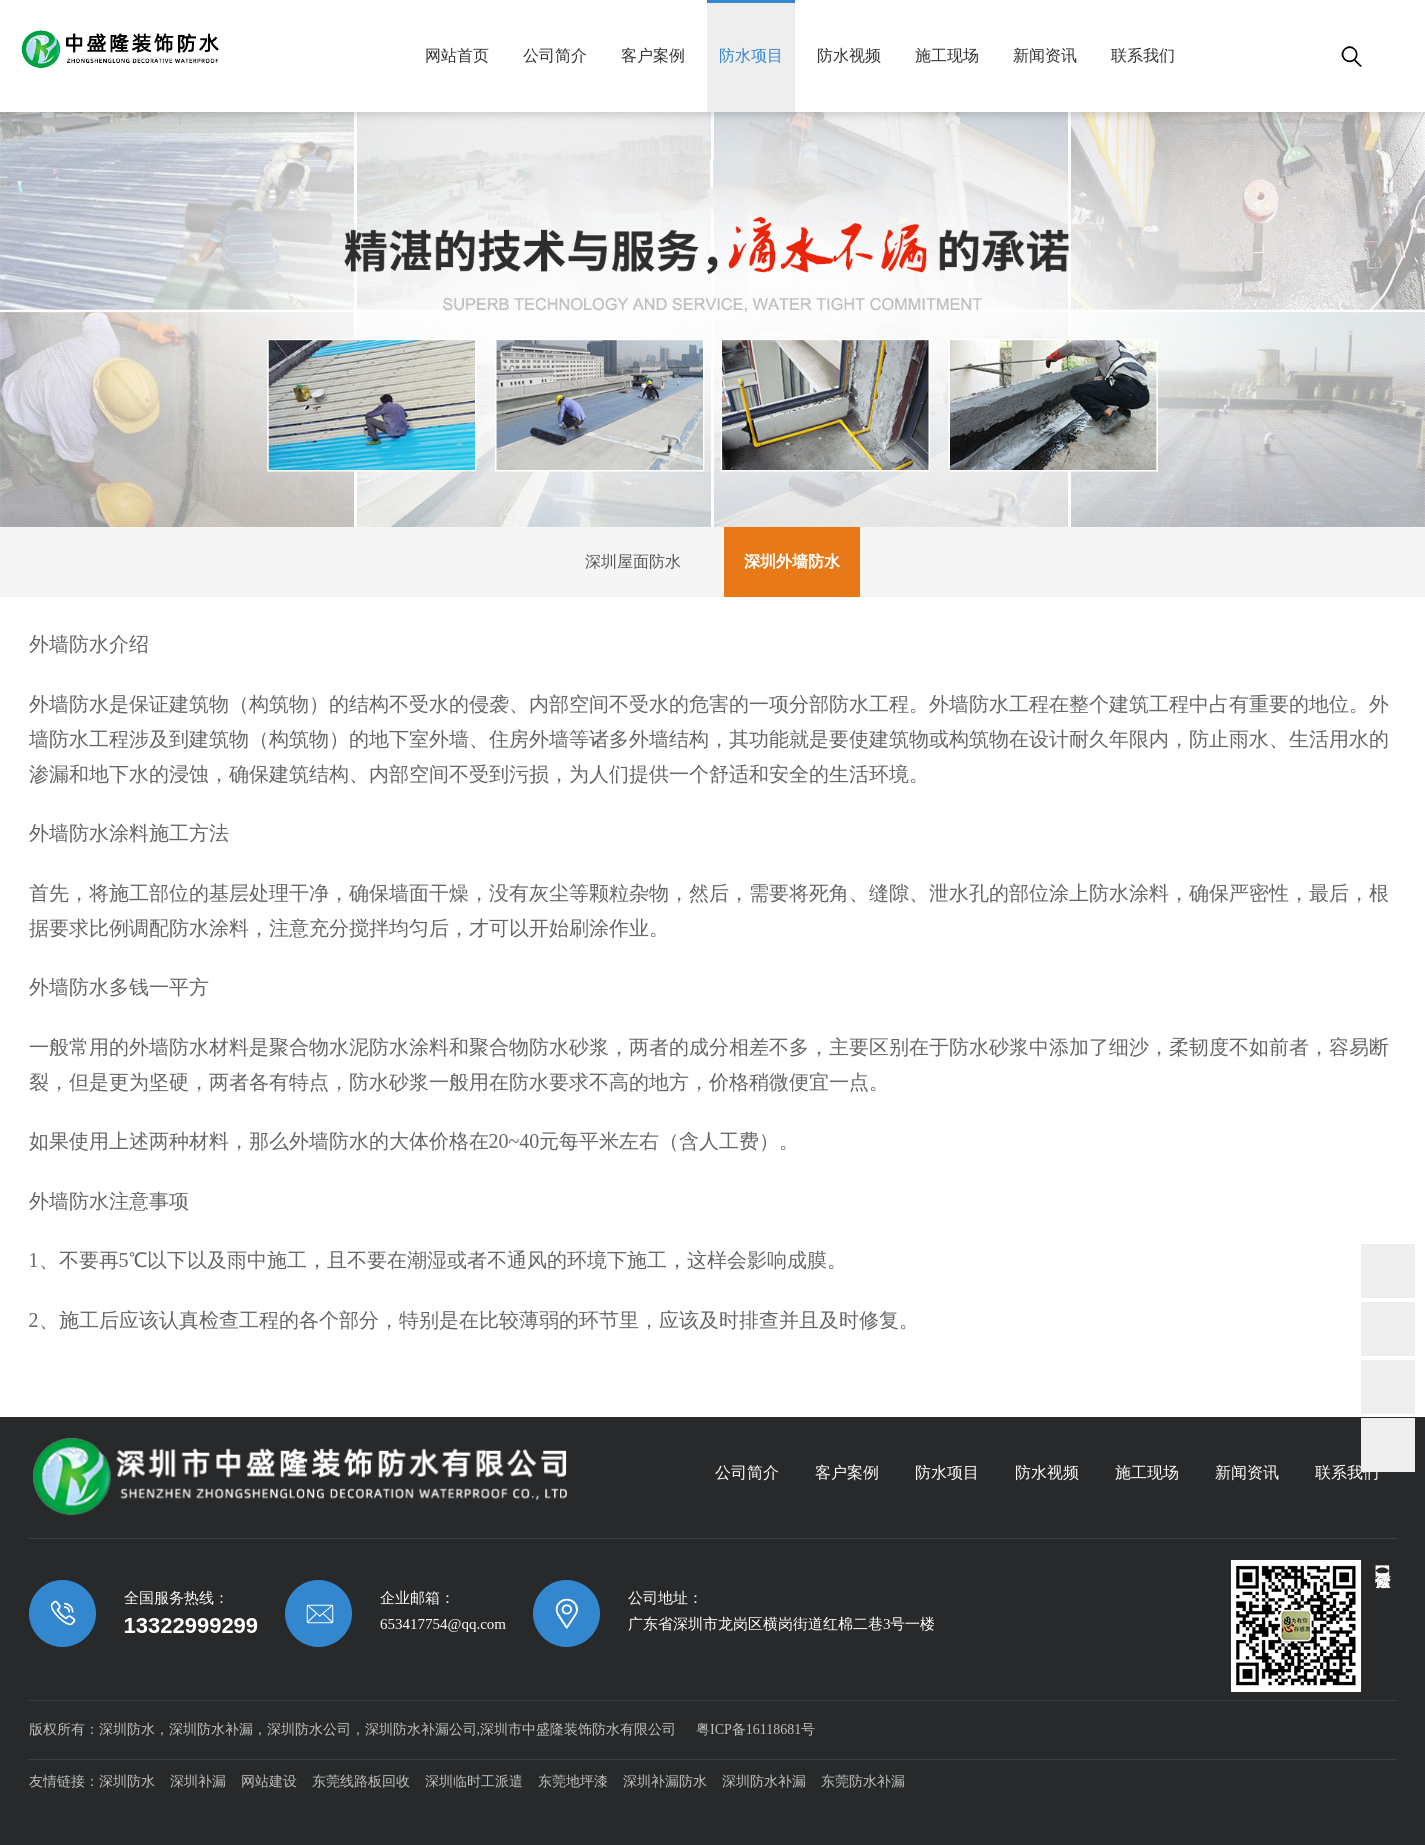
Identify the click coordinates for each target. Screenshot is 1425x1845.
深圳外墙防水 (792, 561)
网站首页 (457, 55)
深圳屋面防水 (633, 561)
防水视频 (849, 55)
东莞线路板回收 (361, 1781)
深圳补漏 (198, 1781)
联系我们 (1143, 55)
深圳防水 (127, 1781)
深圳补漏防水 (665, 1781)
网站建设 (269, 1781)
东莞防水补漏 (863, 1781)
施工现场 (947, 55)
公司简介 (555, 55)
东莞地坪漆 (573, 1781)
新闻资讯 (1045, 55)
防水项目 (751, 55)
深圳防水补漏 (764, 1781)
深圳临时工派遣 (474, 1781)
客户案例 (653, 55)
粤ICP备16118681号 (755, 1729)
